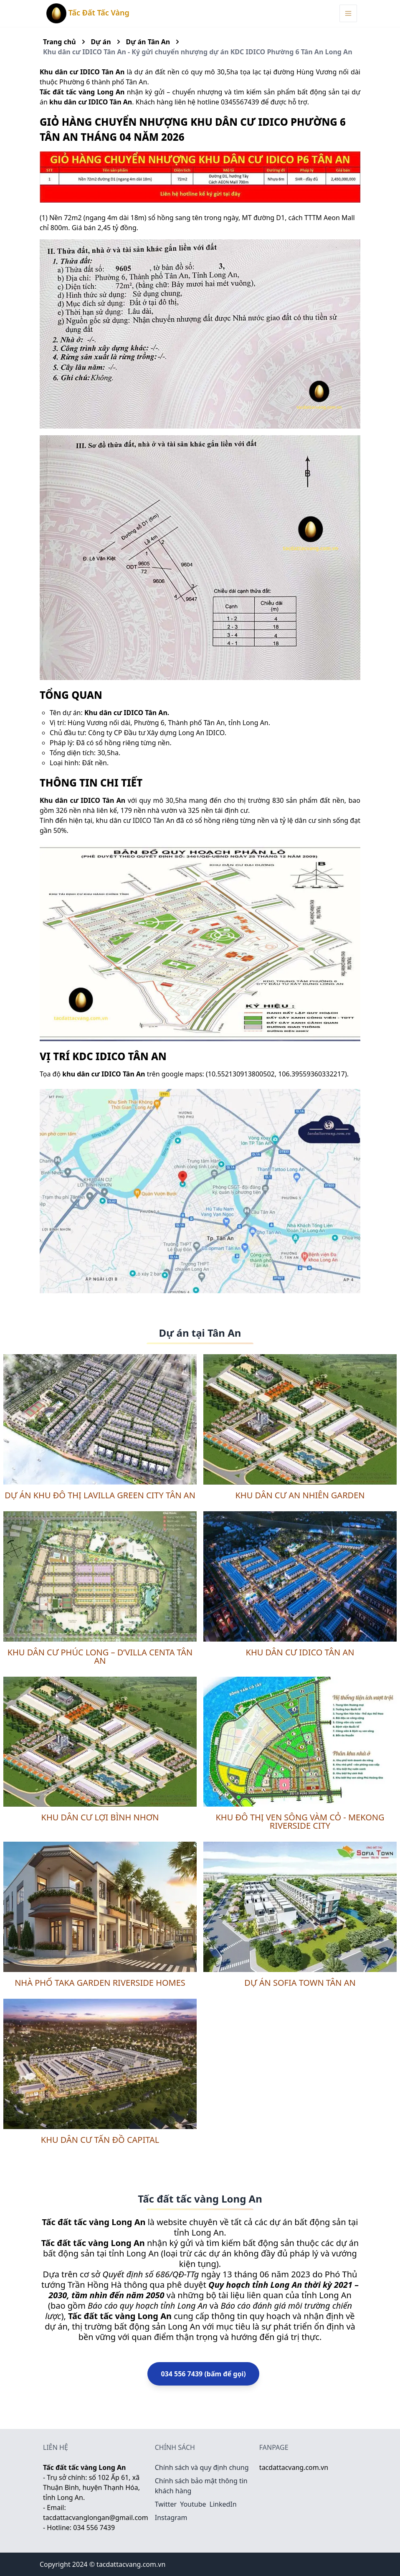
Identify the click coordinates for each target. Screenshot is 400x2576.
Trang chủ (59, 41)
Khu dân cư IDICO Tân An (300, 1652)
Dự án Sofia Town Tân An (299, 1982)
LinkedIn (223, 2504)
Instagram (171, 2517)
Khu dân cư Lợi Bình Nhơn (100, 1817)
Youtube (193, 2504)
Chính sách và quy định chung (202, 2467)
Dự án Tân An (148, 41)
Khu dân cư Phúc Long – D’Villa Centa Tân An (100, 1656)
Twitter (166, 2504)
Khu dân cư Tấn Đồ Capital (100, 2139)
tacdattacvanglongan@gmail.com (95, 2517)
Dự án (101, 41)
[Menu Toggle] (348, 13)
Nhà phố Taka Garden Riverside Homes (100, 1982)
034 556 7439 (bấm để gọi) (203, 2373)
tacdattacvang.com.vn (293, 2467)
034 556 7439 (94, 2527)
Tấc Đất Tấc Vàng (87, 13)
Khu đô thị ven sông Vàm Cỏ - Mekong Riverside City (299, 1821)
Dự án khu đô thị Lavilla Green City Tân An (100, 1495)
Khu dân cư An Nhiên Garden (300, 1495)
